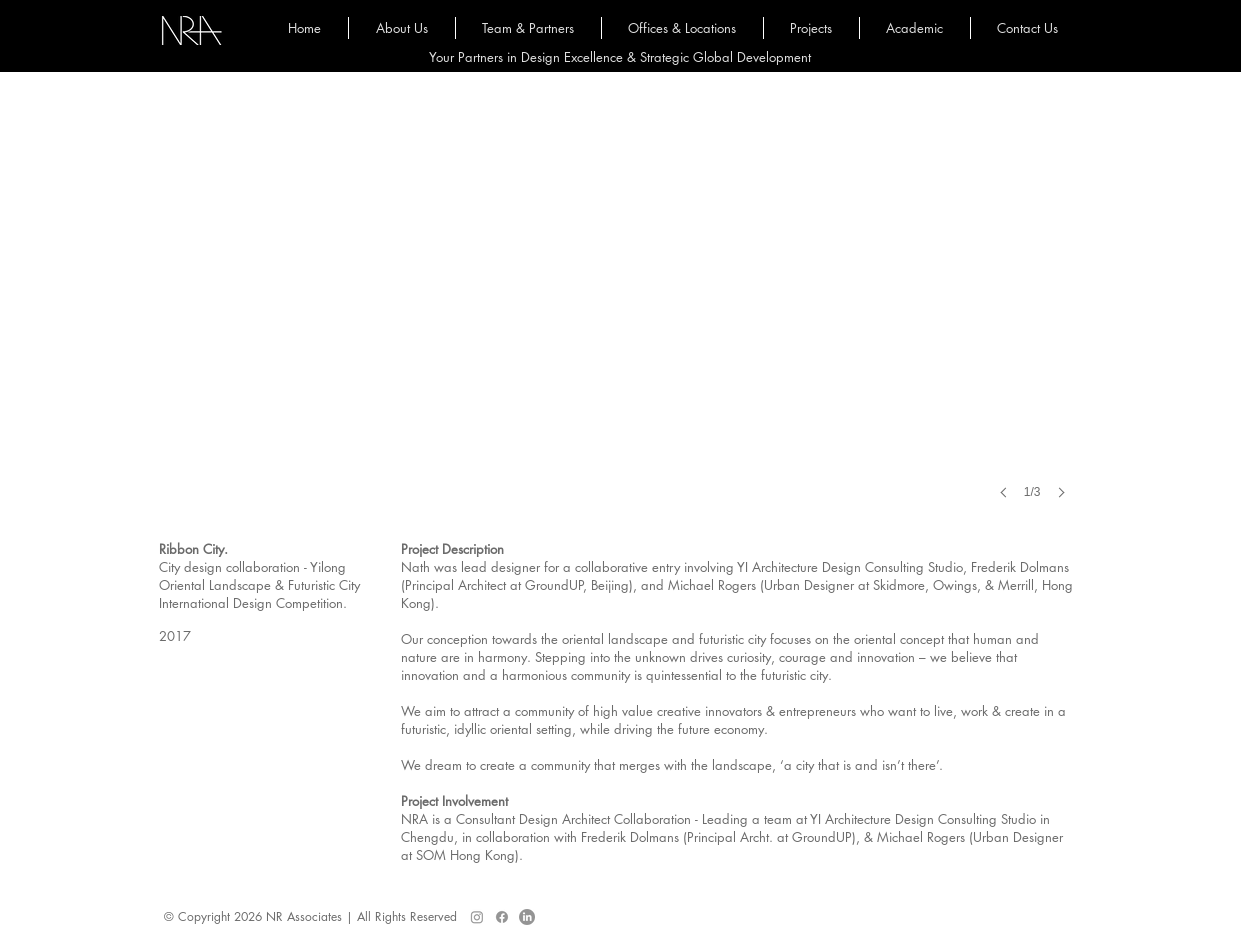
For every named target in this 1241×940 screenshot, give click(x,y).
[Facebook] (502, 917)
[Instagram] (477, 917)
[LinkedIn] (527, 917)
